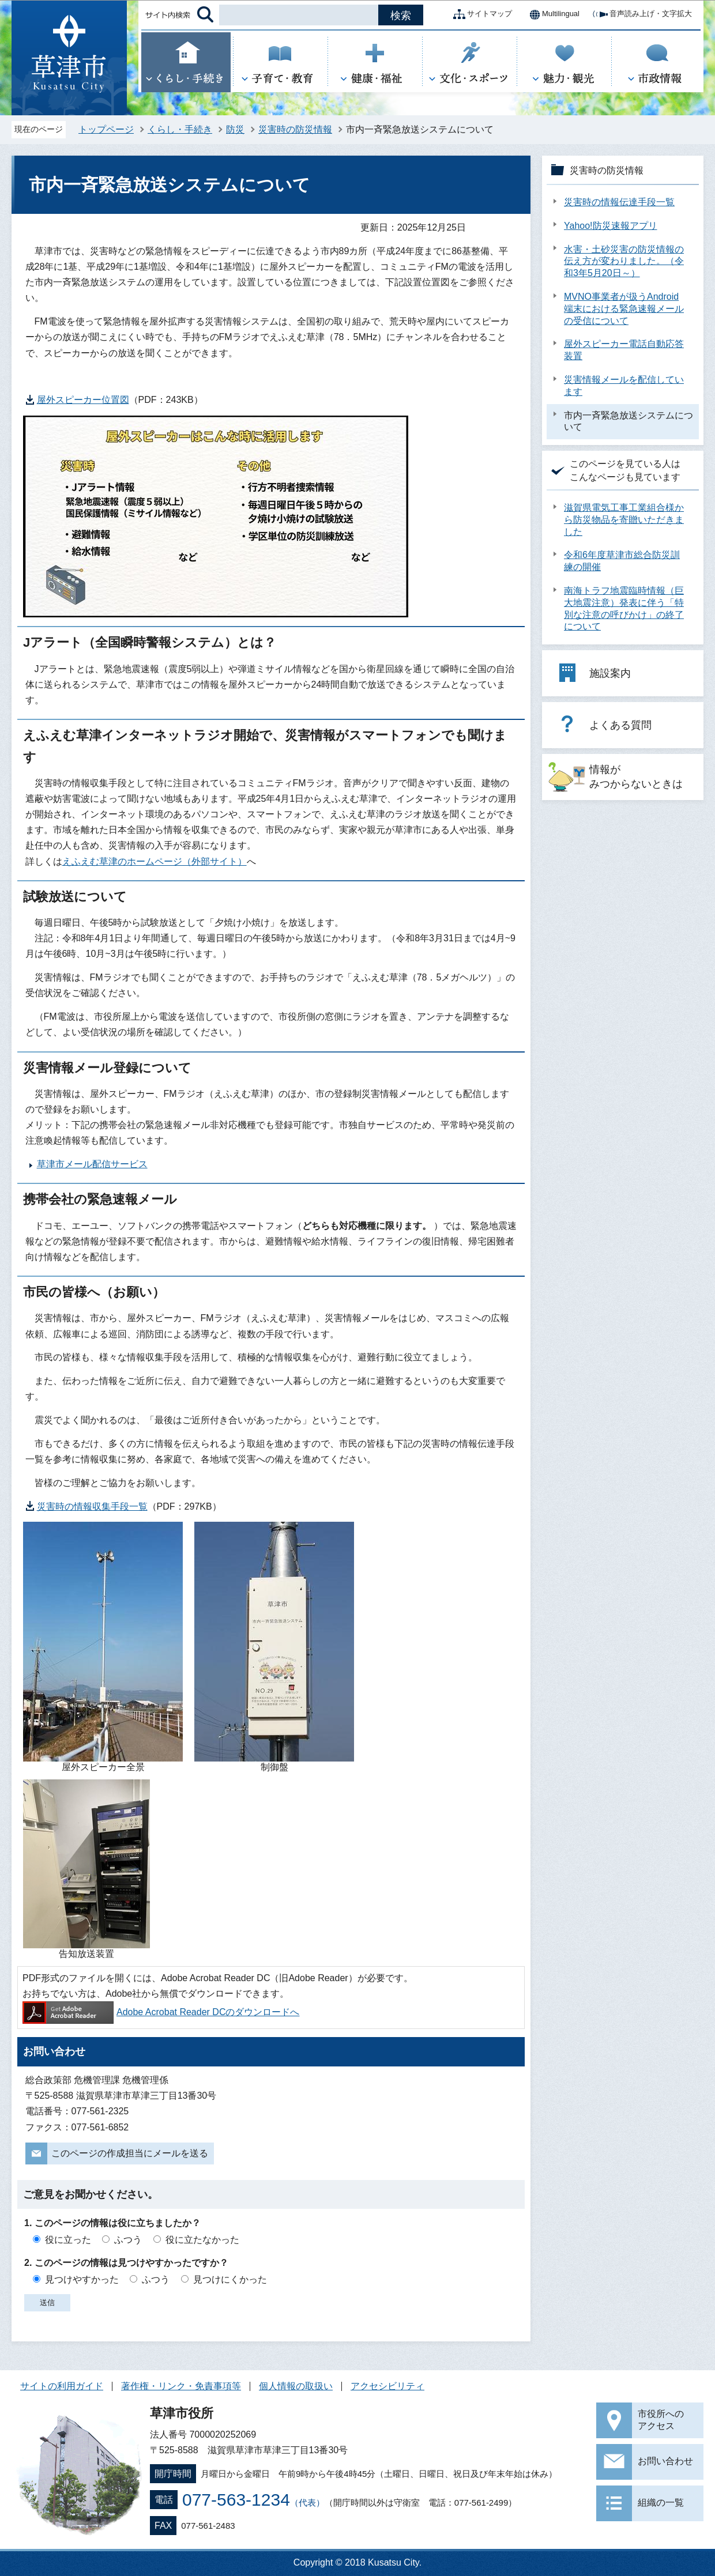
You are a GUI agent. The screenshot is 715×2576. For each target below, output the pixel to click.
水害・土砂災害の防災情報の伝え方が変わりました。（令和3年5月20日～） (624, 261)
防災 (235, 129)
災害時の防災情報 (295, 129)
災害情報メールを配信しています (624, 386)
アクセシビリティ (387, 2386)
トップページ (106, 129)
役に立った (68, 2240)
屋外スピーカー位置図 (83, 400)
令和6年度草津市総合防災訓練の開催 (622, 561)
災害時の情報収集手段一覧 (92, 1506)
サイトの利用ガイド (61, 2386)
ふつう (128, 2240)
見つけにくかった (230, 2279)
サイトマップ (480, 14)
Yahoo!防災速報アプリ (610, 226)
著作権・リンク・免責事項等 (181, 2386)
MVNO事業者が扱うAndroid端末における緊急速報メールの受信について (624, 309)
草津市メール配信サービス (92, 1164)
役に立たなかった (202, 2240)
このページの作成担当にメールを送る (129, 2153)
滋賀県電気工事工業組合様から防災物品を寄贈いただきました (624, 520)
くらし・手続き (180, 129)
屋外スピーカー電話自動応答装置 (624, 350)
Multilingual (551, 14)
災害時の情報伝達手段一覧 (619, 202)
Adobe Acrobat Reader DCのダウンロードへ (160, 2012)
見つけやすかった (82, 2279)
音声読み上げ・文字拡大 (641, 14)
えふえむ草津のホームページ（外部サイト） (154, 861)
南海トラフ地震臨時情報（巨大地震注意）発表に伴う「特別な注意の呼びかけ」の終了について (624, 608)
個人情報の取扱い (296, 2386)
